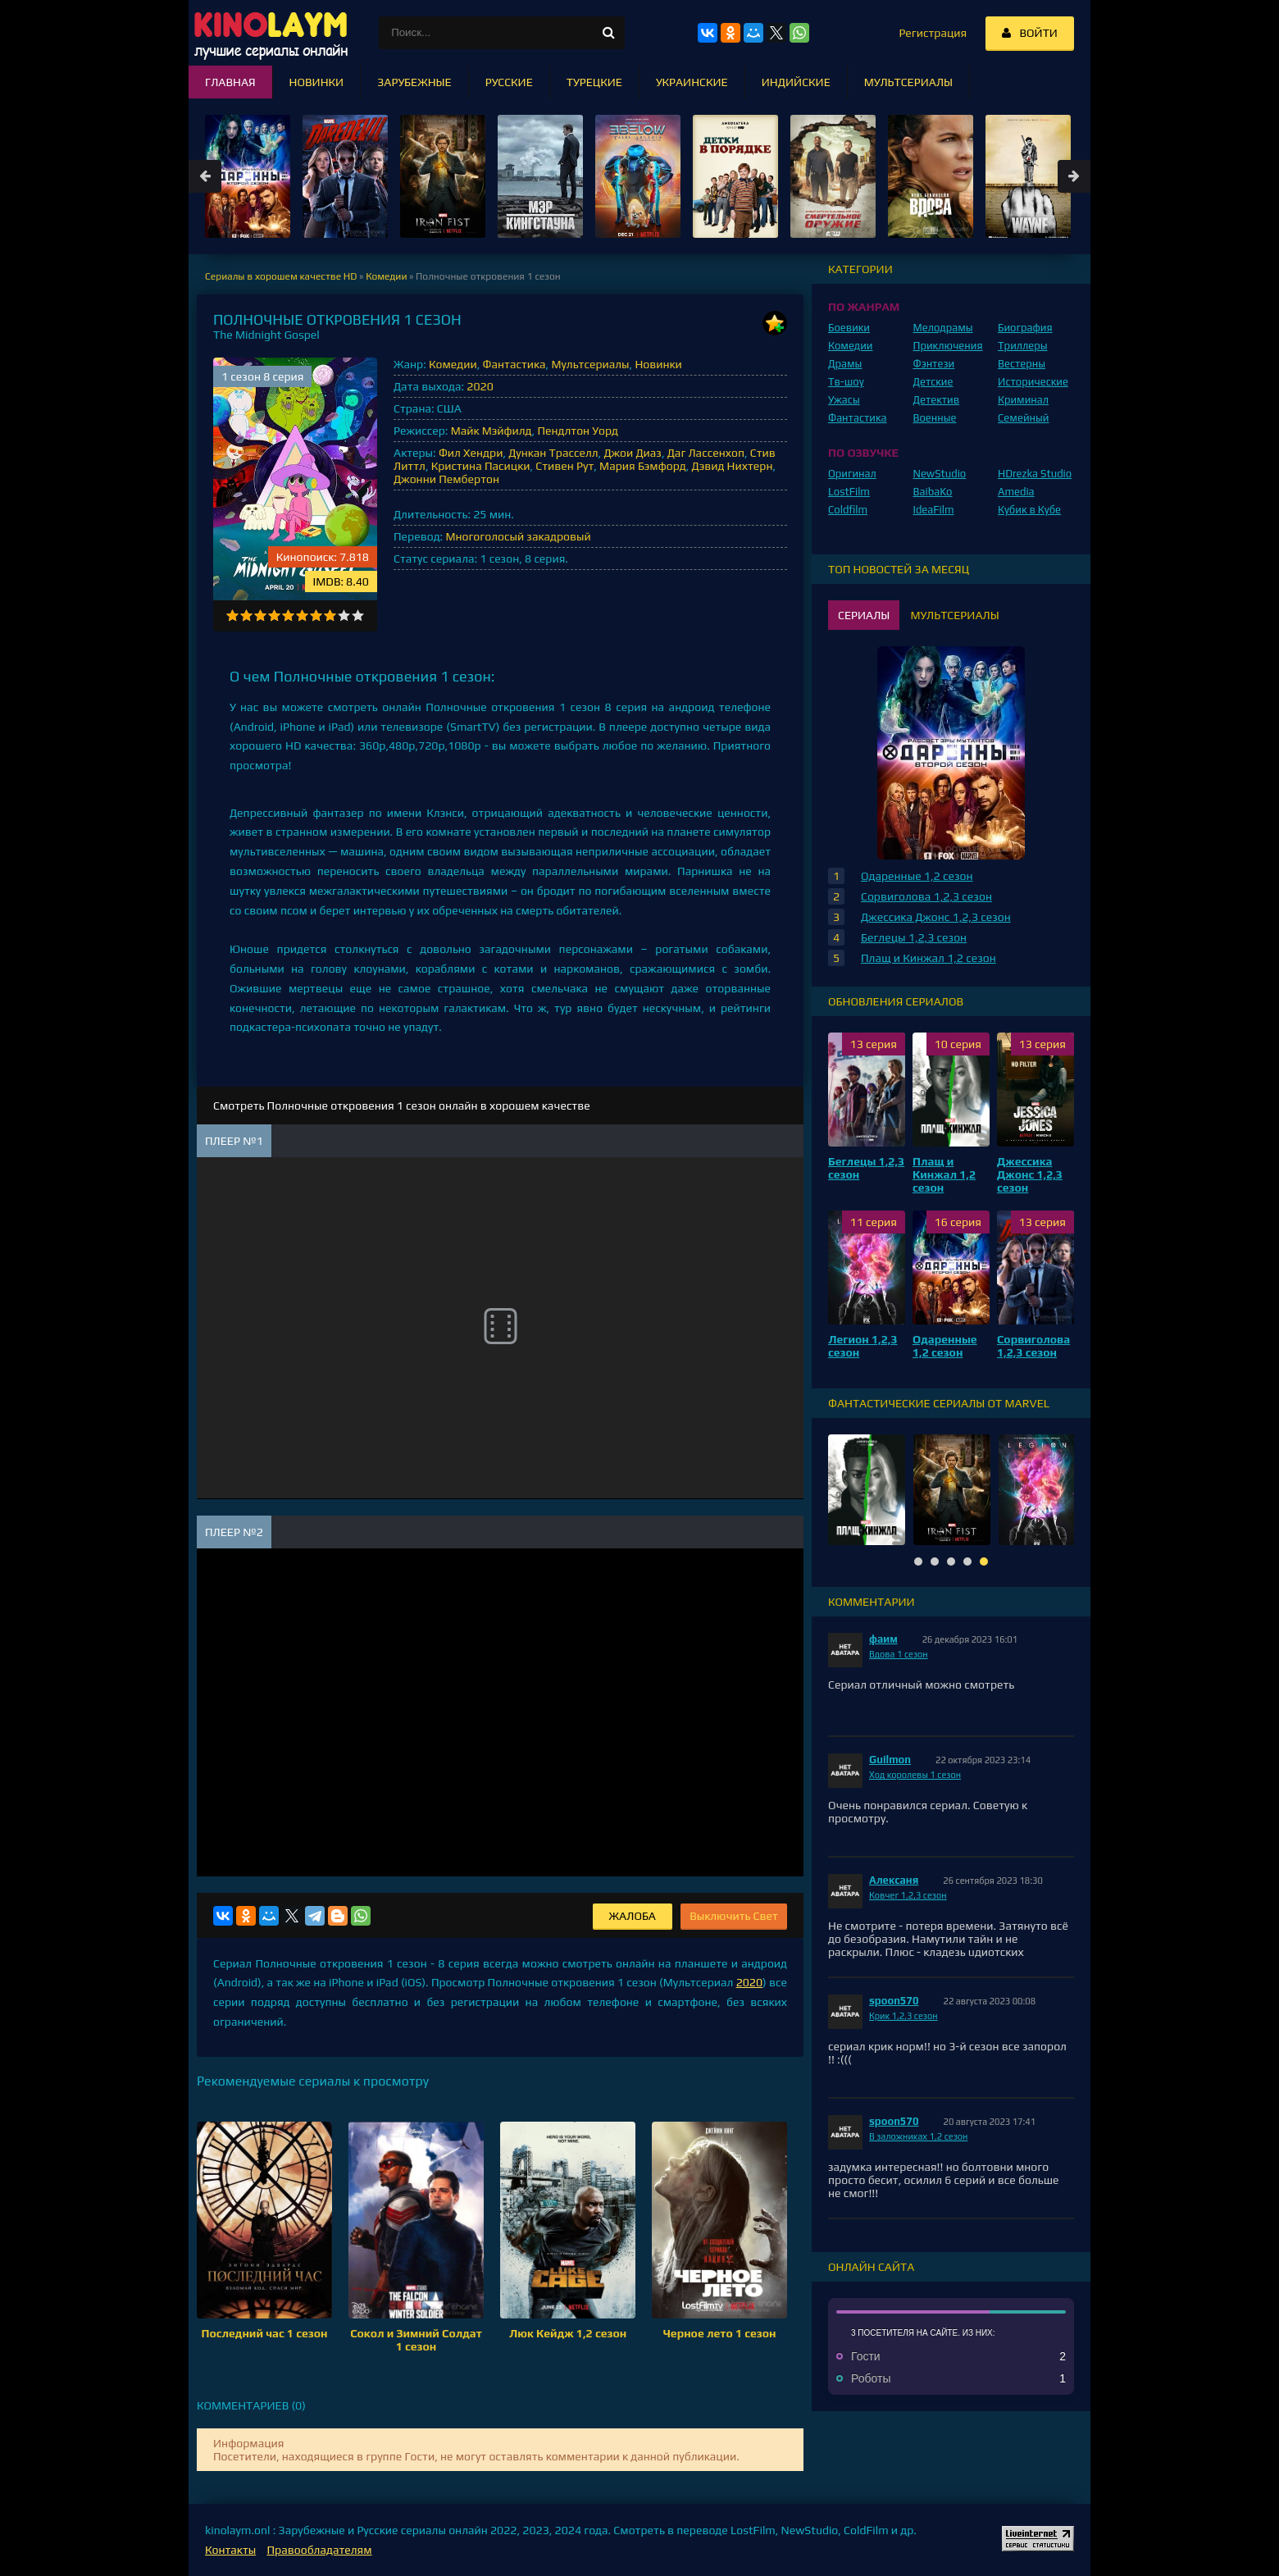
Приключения (948, 346)
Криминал (1023, 400)
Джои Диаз (632, 452)
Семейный (1023, 418)
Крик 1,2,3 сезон (903, 2016)
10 (358, 615)
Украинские (692, 82)
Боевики (849, 327)
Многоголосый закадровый (517, 536)
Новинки (658, 364)
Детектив (936, 400)
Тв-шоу (846, 382)
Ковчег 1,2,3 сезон (908, 1895)
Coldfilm (847, 510)
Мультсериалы (590, 364)
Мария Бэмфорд (642, 465)
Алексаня (893, 1880)
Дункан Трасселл (553, 452)
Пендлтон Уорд (577, 430)
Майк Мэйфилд (491, 430)
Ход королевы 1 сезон (915, 1775)
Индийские (796, 82)
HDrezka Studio (1035, 473)
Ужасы (844, 400)
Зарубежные (414, 82)
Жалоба (632, 1915)
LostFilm (849, 492)
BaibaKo (933, 492)
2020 (480, 386)
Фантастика (514, 364)
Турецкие (594, 82)
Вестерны (1021, 364)
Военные (935, 418)
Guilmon (890, 1759)
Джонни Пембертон (446, 479)
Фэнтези (934, 364)
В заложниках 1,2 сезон (918, 2136)
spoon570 (894, 2001)
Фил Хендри (471, 452)
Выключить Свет (734, 1915)
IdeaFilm (933, 510)
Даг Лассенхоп (705, 452)
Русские (509, 82)
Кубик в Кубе (1029, 510)
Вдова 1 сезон (898, 1654)
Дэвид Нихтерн (732, 465)
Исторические (1033, 382)
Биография (1025, 327)
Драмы (845, 364)
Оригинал (852, 473)
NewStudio (940, 473)
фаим (883, 1639)
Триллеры (1023, 346)
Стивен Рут (564, 465)
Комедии (453, 364)
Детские (933, 382)
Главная (230, 82)
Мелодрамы (943, 327)
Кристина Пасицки (480, 465)
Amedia (1016, 492)
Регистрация (933, 32)
